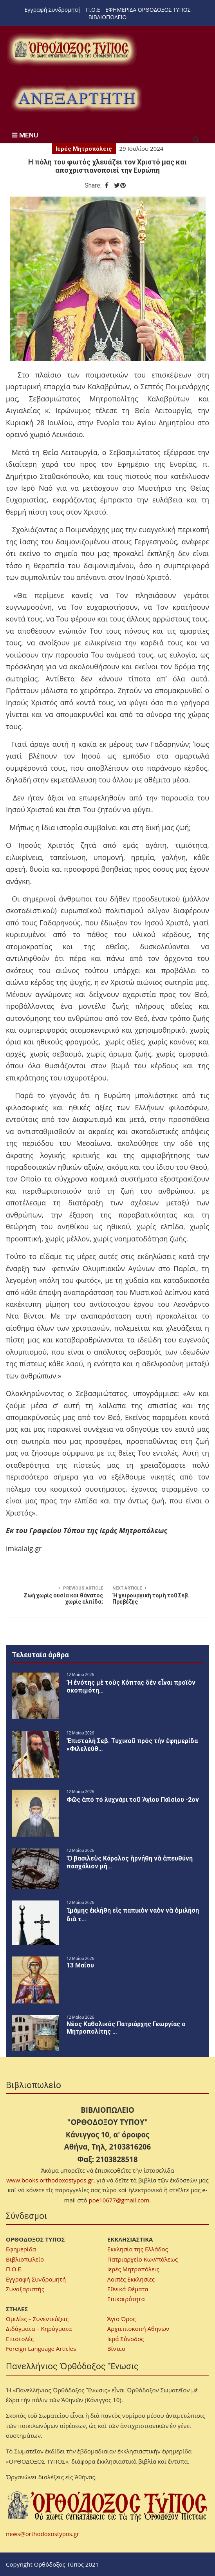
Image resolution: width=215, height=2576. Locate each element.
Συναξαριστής (25, 2289)
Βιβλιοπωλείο (25, 2259)
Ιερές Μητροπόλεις (84, 148)
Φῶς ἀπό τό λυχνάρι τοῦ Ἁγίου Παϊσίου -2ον (133, 1799)
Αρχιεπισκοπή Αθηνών (138, 2328)
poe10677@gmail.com (119, 2200)
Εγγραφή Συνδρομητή (53, 9)
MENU (25, 135)
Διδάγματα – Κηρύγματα (39, 2328)
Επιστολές (20, 2339)
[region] (76, 98)
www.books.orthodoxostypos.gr (49, 2180)
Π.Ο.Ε (93, 9)
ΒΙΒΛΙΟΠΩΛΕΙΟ (107, 17)
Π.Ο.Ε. (14, 2269)
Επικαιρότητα (126, 2299)
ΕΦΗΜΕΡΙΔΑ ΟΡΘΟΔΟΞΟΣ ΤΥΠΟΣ (147, 9)
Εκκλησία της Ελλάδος (137, 2249)
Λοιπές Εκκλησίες (131, 2279)
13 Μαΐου (80, 1965)
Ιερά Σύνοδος (125, 2339)
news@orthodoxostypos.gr (42, 2534)
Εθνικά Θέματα (127, 2289)
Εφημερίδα (21, 2249)
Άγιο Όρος (121, 2319)
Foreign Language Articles (41, 2348)
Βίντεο (116, 2348)
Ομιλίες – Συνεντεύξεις (37, 2319)
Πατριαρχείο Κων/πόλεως (142, 2259)
